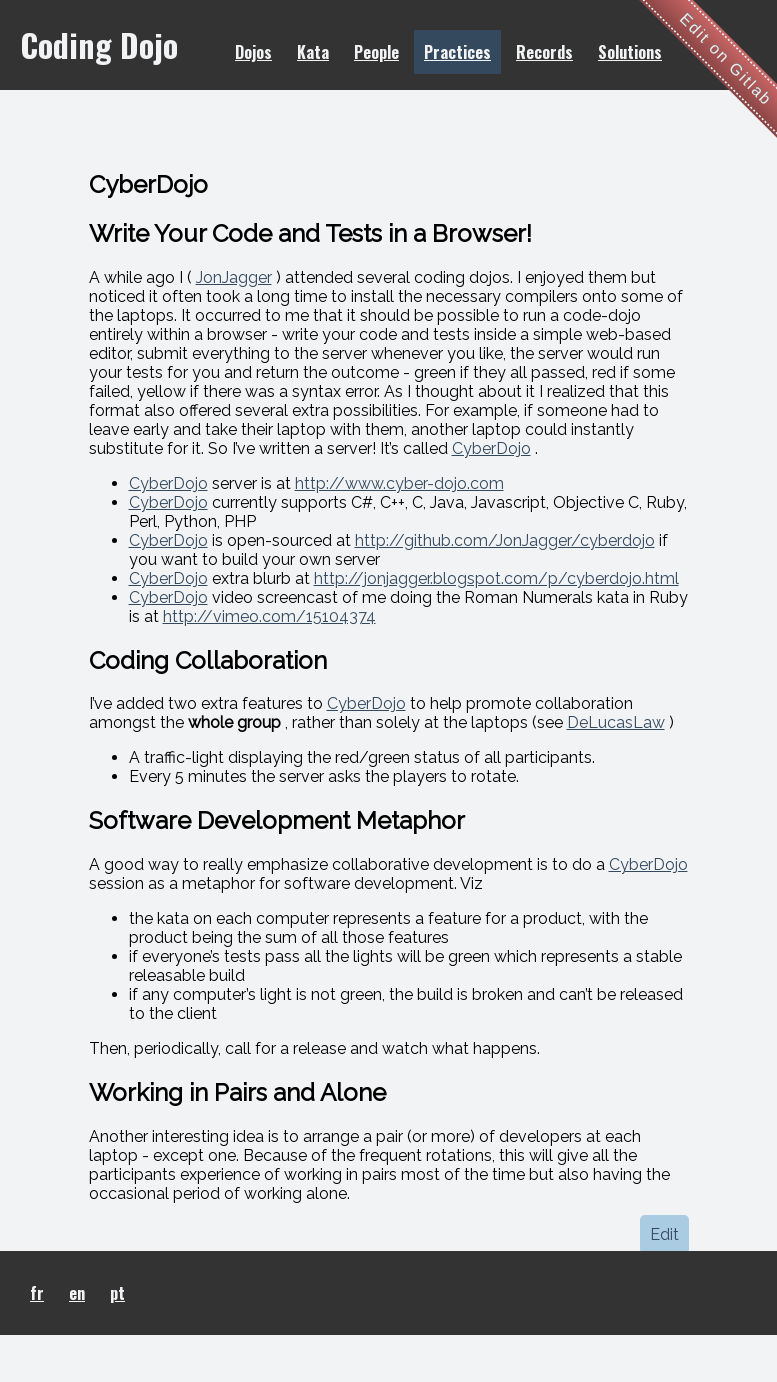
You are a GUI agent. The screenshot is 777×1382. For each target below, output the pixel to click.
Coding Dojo (99, 44)
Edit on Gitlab (726, 59)
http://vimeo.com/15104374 (269, 616)
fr (37, 1293)
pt (117, 1293)
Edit (664, 1234)
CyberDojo (491, 448)
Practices (457, 52)
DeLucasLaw (616, 722)
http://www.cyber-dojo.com (399, 483)
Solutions (630, 52)
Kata (313, 52)
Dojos (253, 52)
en (77, 1293)
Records (544, 52)
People (376, 52)
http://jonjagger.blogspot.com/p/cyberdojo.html (496, 578)
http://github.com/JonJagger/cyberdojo (505, 540)
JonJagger (234, 277)
